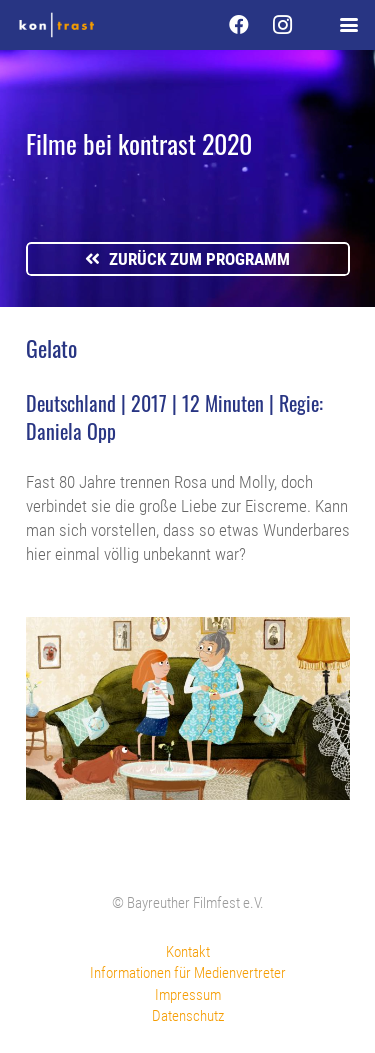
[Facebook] (239, 25)
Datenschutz (188, 1016)
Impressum (188, 995)
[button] (348, 25)
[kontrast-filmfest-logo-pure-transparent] (56, 25)
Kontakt (188, 952)
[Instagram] (283, 25)
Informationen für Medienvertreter (188, 973)
